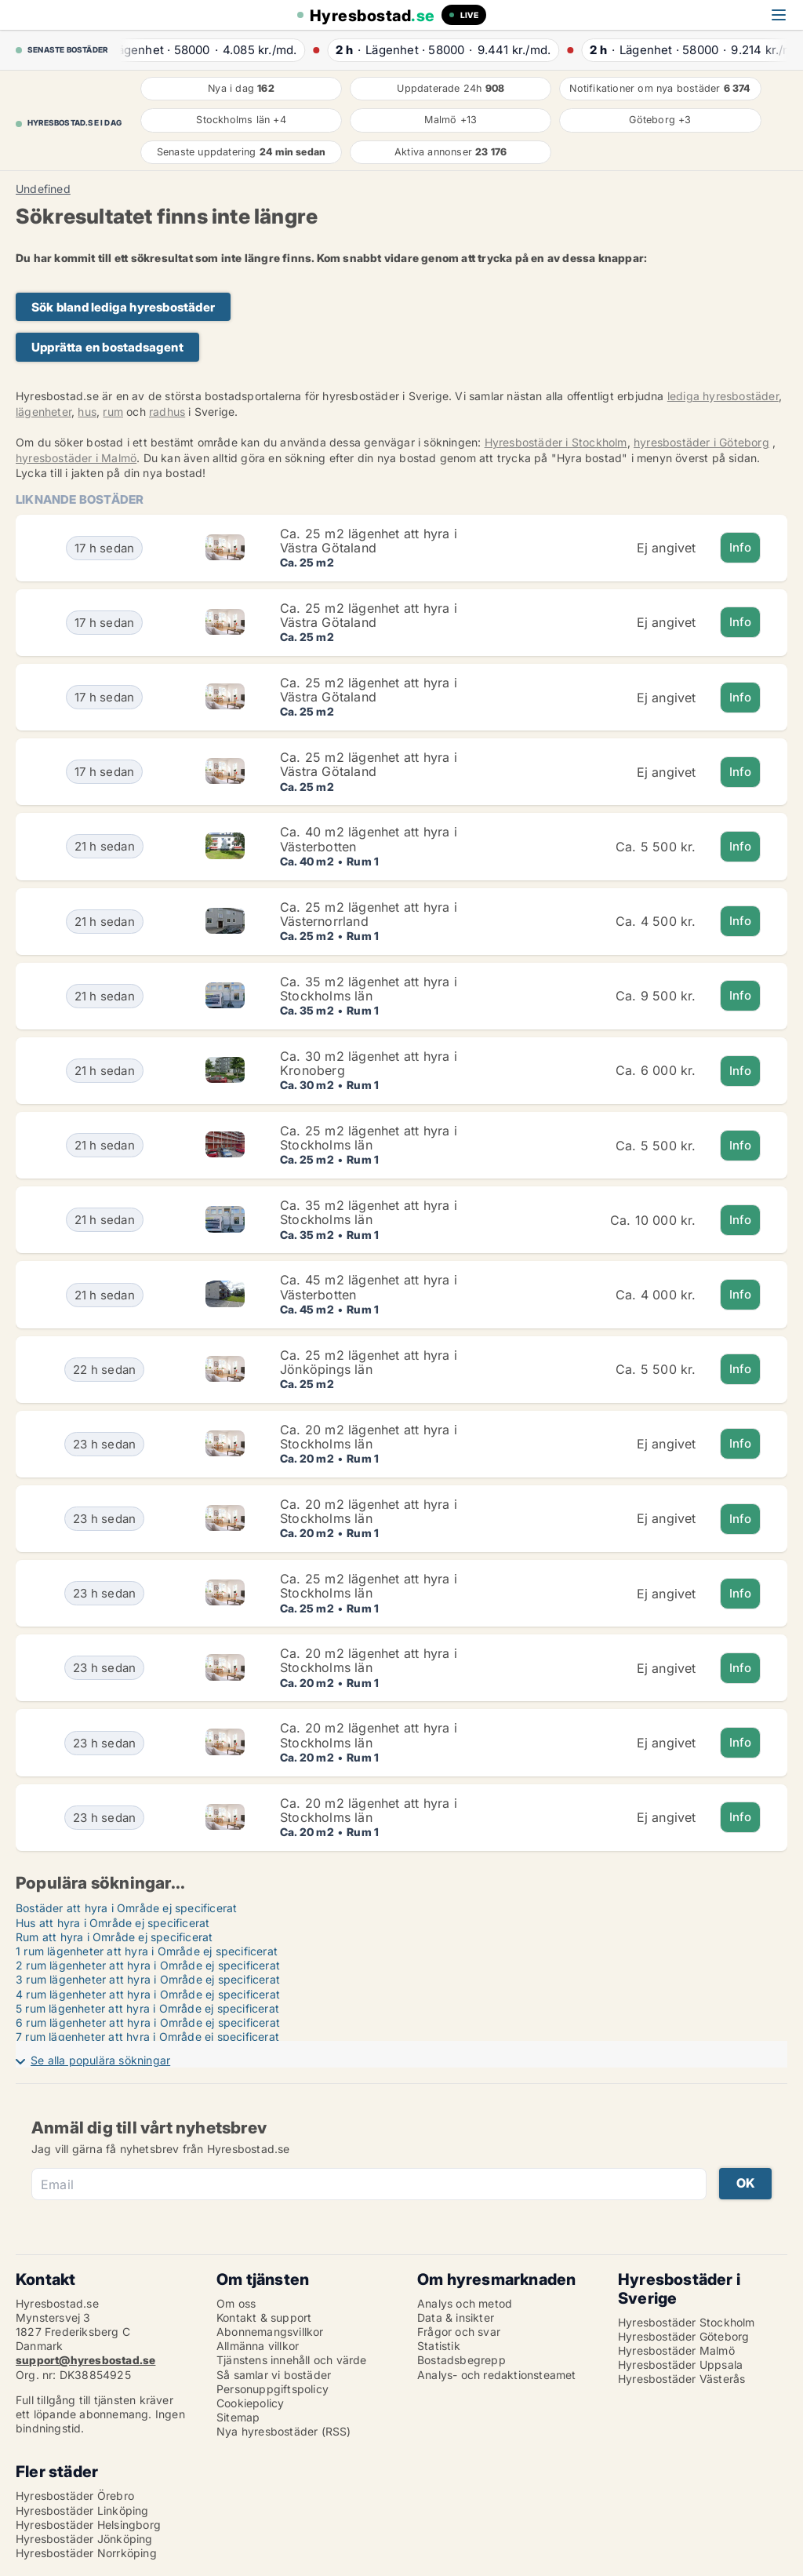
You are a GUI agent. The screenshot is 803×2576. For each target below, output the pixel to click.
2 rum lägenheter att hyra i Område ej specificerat (148, 1965)
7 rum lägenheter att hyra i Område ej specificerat (147, 2036)
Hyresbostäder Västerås (681, 2378)
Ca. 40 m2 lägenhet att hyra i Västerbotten (368, 839)
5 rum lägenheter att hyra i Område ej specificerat (147, 2008)
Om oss (236, 2303)
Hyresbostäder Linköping (82, 2510)
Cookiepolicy (250, 2403)
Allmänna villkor (257, 2345)
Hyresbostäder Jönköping (84, 2538)
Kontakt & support (263, 2317)
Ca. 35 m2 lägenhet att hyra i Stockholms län (368, 989)
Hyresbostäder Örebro (75, 2495)
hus (87, 411)
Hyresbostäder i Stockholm (556, 442)
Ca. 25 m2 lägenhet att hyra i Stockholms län (368, 1138)
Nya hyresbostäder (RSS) (283, 2431)
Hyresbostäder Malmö (676, 2350)
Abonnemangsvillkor (270, 2331)
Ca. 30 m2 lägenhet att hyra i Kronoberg (368, 1063)
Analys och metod (464, 2303)
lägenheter (43, 411)
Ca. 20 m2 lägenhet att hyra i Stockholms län (368, 1437)
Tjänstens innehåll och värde (291, 2359)
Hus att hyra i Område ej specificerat (112, 1922)
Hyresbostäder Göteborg (683, 2336)
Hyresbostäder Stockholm (686, 2322)
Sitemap (238, 2417)
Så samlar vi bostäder (273, 2374)
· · (213, 49)
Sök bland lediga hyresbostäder (123, 307)
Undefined (43, 189)
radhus (167, 411)
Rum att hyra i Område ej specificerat (114, 1937)
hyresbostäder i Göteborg (701, 442)
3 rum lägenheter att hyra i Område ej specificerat (148, 1979)
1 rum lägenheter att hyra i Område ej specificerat (147, 1951)
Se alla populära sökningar (100, 2060)
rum (113, 411)
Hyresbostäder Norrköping (86, 2553)
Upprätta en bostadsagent (107, 347)
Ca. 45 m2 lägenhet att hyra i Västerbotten (368, 1287)
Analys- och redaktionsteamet (496, 2374)
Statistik (438, 2345)
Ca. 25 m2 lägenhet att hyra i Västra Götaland (368, 541)
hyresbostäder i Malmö (76, 458)
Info (740, 547)
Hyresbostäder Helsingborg (88, 2524)
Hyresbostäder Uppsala (680, 2364)
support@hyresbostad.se (85, 2359)
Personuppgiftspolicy (272, 2389)
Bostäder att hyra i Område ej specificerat (126, 1908)
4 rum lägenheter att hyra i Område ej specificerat (148, 1994)
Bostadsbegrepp (461, 2359)
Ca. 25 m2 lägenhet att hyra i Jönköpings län (368, 1362)
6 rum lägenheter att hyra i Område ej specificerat (148, 2022)
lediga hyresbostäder (723, 396)
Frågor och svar (458, 2331)
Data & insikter (455, 2317)
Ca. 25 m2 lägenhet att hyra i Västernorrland (368, 914)
